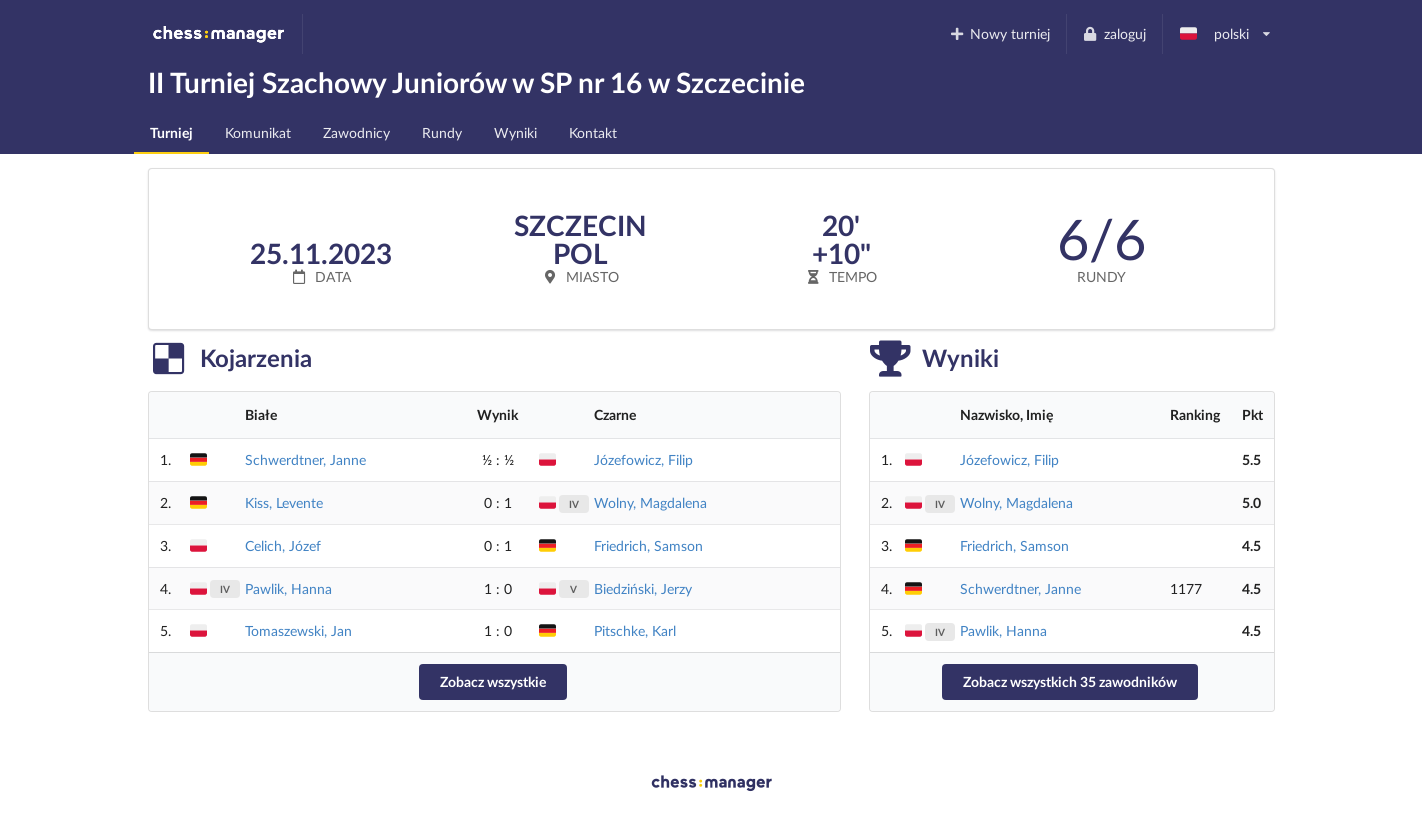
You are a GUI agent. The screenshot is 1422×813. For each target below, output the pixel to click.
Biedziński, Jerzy (643, 588)
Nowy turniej (999, 33)
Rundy (442, 132)
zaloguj (1114, 33)
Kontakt (593, 132)
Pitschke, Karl (635, 630)
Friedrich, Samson (648, 545)
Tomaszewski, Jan (298, 630)
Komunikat (258, 132)
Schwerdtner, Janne (305, 459)
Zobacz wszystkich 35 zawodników (1070, 681)
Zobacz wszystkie (493, 681)
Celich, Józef (283, 545)
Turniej (171, 132)
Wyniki (515, 132)
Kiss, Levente (284, 502)
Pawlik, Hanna (288, 588)
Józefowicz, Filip (643, 459)
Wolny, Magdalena (650, 502)
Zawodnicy (356, 132)
